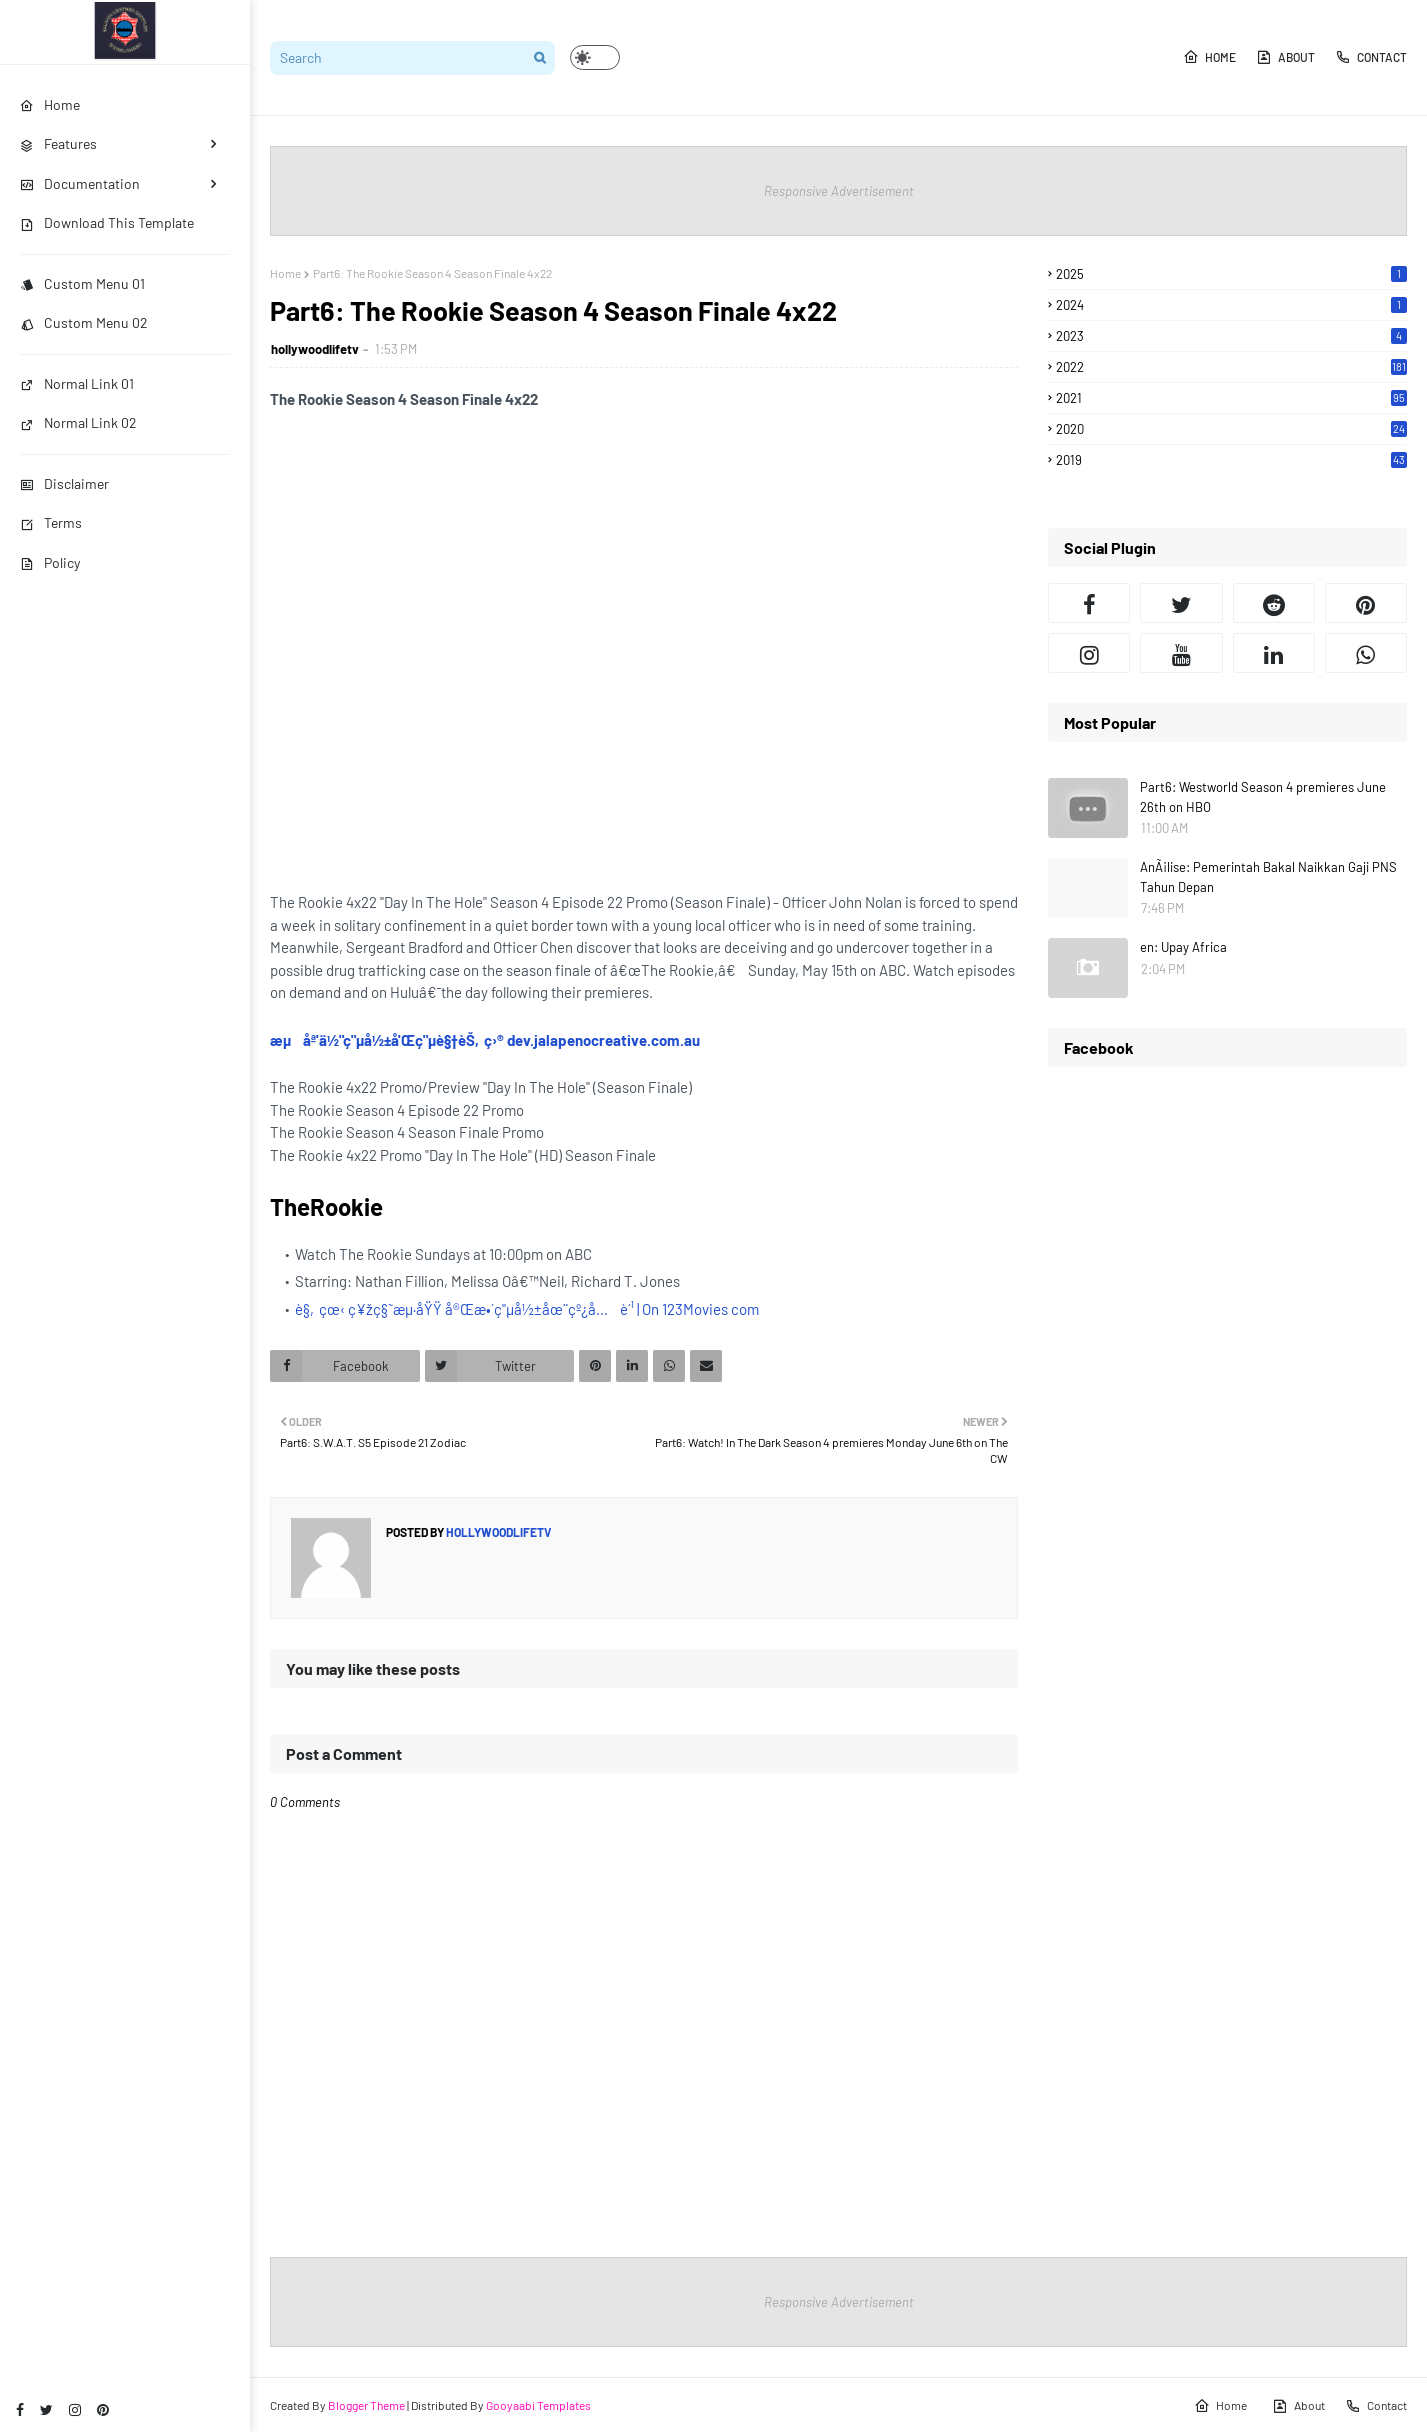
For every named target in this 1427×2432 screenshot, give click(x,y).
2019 (1231, 460)
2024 (1231, 305)
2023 (1231, 336)
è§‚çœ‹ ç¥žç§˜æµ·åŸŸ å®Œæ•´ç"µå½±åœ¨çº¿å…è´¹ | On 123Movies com (527, 1309)
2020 (1231, 429)
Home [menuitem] (50, 104)
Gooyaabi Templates (538, 2405)
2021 (1231, 398)
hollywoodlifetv (315, 349)
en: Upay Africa (1183, 947)
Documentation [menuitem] (80, 183)
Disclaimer (64, 483)
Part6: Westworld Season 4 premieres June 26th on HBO (1263, 797)
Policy (50, 562)
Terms (51, 522)
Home (1209, 57)
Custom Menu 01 (82, 283)
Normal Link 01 (77, 383)
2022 (1231, 367)
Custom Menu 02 (84, 322)
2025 (1231, 274)
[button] (595, 57)
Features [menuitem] (58, 143)
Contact (1371, 57)
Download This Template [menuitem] (107, 222)
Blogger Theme (366, 2405)
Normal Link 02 (78, 422)
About (1285, 57)
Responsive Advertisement (839, 191)
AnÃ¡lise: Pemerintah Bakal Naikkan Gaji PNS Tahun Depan (1268, 877)
